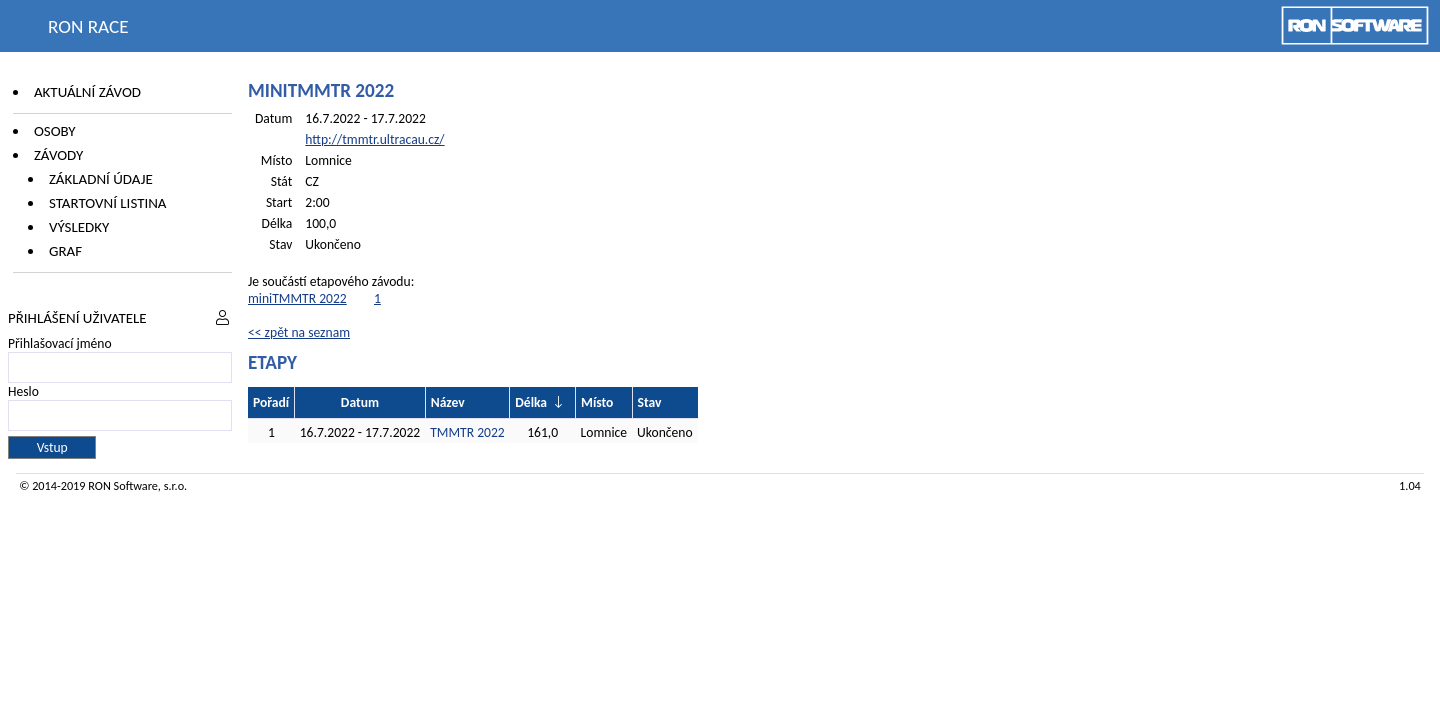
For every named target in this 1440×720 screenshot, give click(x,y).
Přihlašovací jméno (60, 343)
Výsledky (79, 227)
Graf (65, 251)
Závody (58, 155)
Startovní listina (108, 203)
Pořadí (271, 402)
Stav (650, 402)
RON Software (123, 485)
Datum (360, 402)
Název (448, 402)
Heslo (23, 391)
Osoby (55, 131)
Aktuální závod (87, 92)
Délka (531, 402)
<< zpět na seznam (299, 332)
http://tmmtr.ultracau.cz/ (374, 139)
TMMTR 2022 (467, 432)
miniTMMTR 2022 (297, 298)
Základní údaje (101, 179)
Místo (597, 402)
